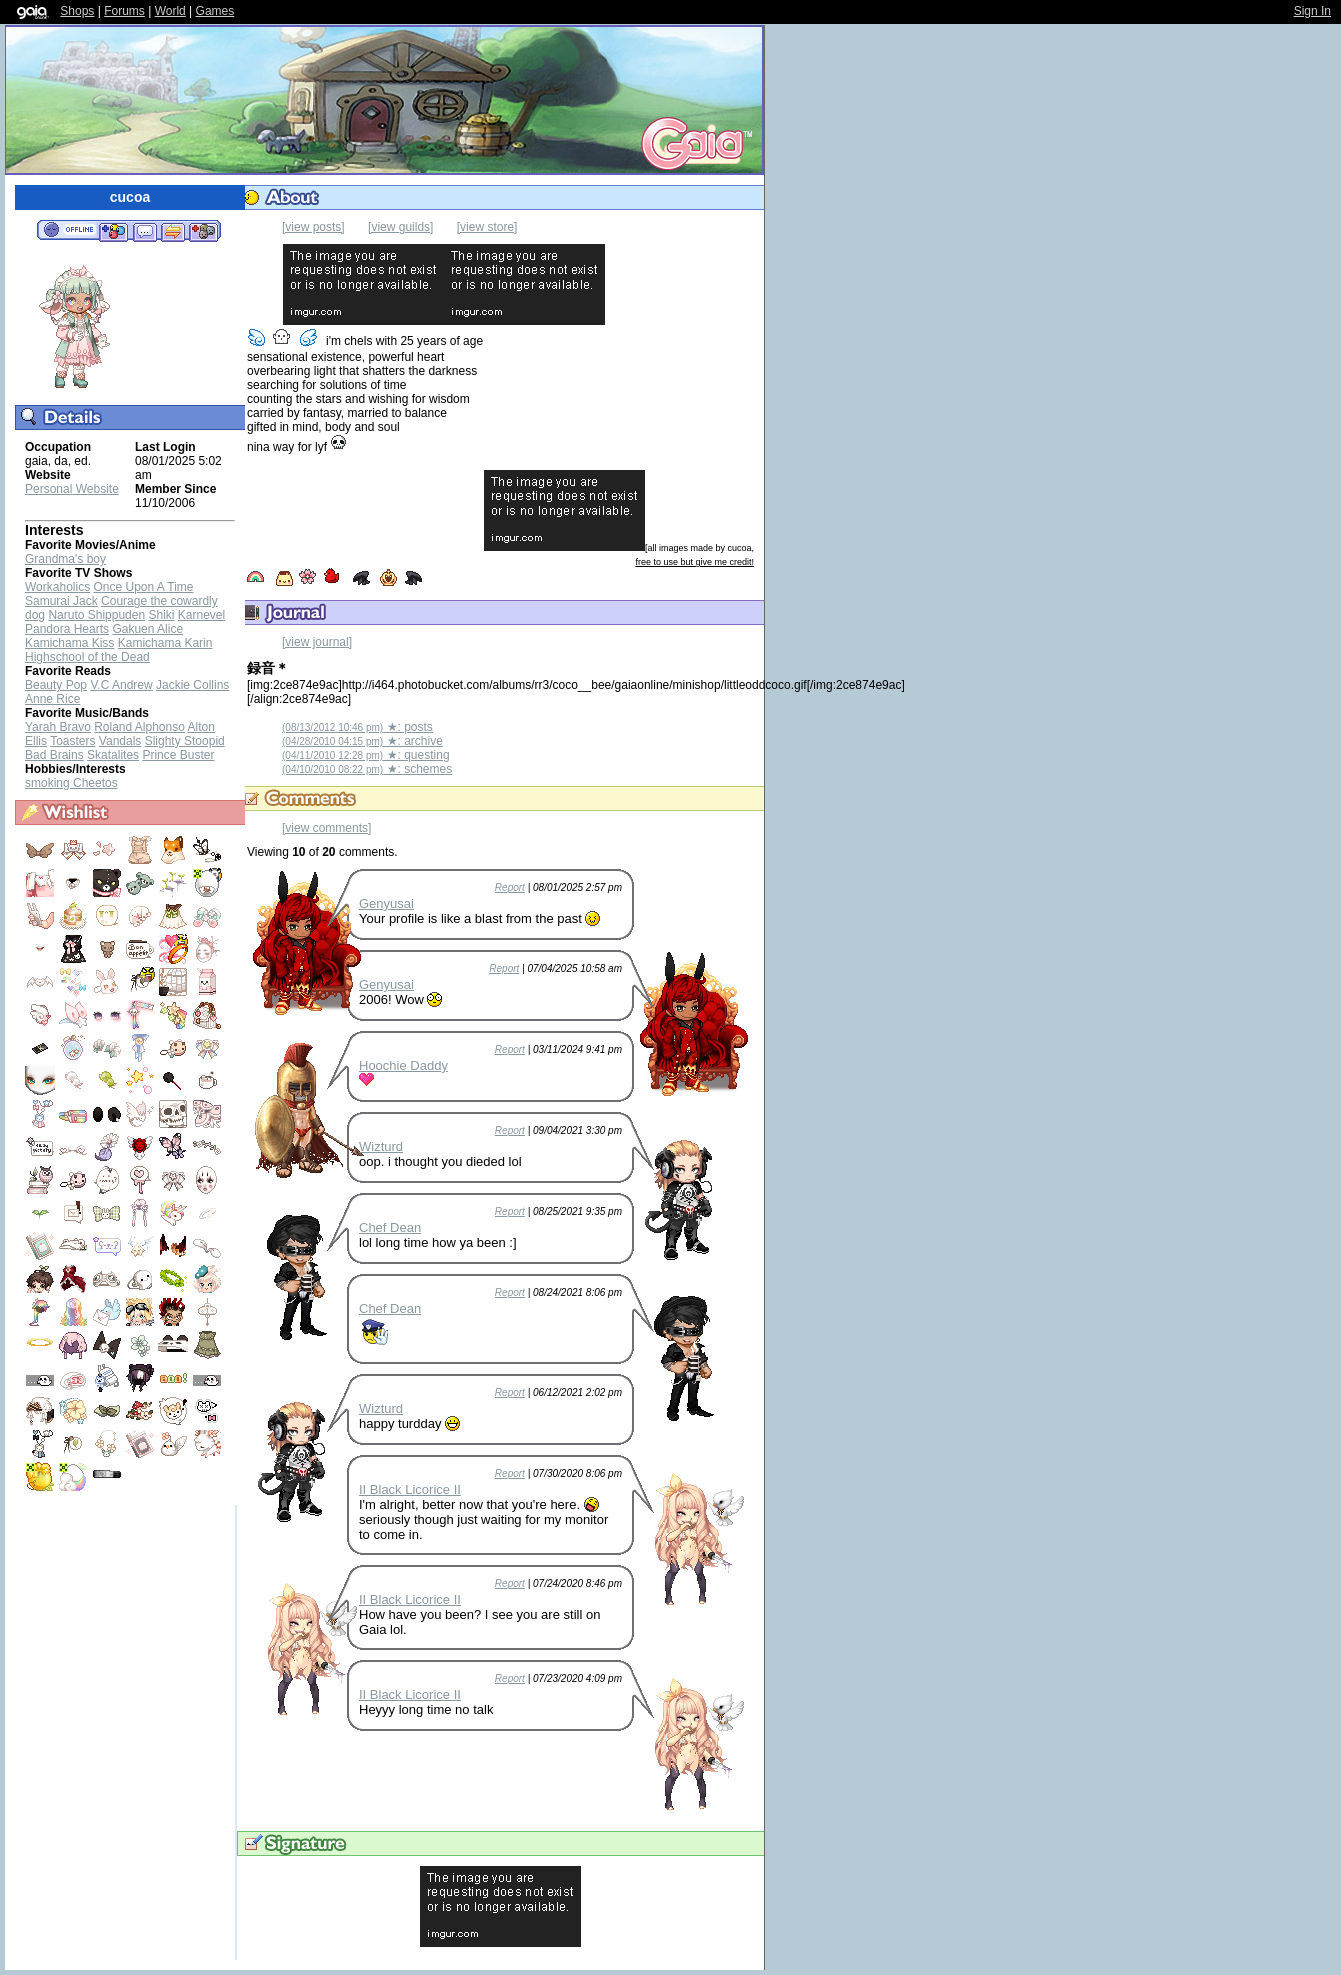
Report (510, 887)
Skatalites (113, 755)
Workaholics (57, 587)
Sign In (1312, 11)
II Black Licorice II (410, 1489)
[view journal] (317, 642)
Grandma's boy (65, 559)
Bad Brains (54, 755)
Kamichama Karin (165, 643)
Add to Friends (113, 231)
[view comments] (326, 828)
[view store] (487, 227)
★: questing (366, 755)
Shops (77, 11)
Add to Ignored (204, 231)
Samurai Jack (61, 601)
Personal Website (72, 489)
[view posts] (313, 227)
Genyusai (386, 903)
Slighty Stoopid (185, 741)
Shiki (161, 615)
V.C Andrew (121, 685)
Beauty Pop (56, 685)
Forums (124, 11)
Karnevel (201, 615)
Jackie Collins (192, 685)
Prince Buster (178, 755)
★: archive (362, 741)
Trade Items (173, 231)
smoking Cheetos (71, 783)
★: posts (357, 727)
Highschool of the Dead (87, 657)
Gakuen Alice (147, 629)
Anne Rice (52, 699)
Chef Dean (390, 1227)
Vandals (120, 741)
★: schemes (367, 769)
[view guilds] (400, 227)
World (170, 11)
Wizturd (381, 1146)
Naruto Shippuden (96, 615)
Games (215, 11)
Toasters (72, 741)
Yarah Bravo (58, 727)
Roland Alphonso (139, 727)
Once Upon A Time (143, 587)
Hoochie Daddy (403, 1065)
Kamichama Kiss (69, 643)
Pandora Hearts (67, 629)
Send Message (144, 231)
